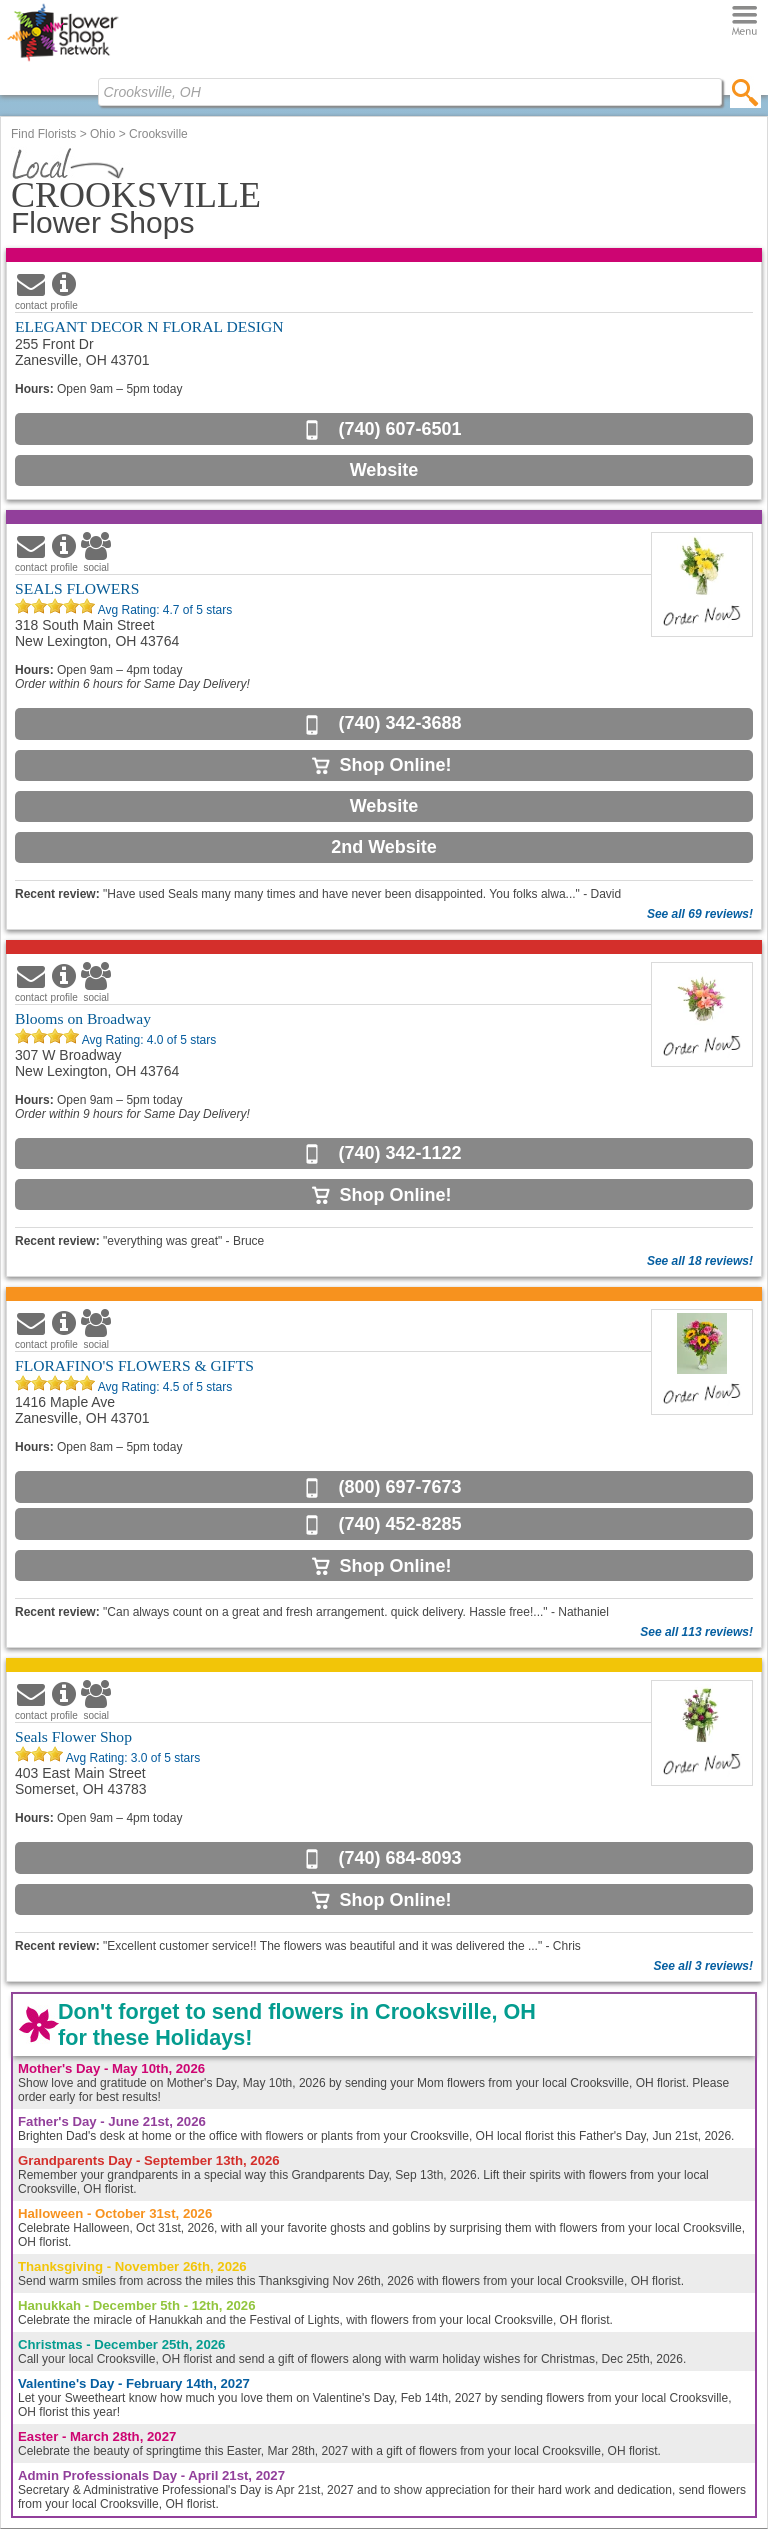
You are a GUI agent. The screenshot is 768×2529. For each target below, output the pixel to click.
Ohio (102, 134)
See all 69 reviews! (700, 914)
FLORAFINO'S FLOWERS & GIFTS (134, 1365)
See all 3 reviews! (703, 1966)
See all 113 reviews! (696, 1632)
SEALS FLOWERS (77, 588)
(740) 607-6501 (399, 429)
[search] (745, 92)
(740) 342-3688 (399, 723)
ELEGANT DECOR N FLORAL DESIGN (149, 326)
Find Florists (43, 134)
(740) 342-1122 (399, 1153)
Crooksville (158, 134)
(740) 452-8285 (399, 1524)
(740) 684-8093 (399, 1858)
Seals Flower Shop (73, 1736)
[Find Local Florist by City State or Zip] (410, 92)
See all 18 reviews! (700, 1261)
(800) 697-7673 (399, 1487)
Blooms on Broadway (83, 1018)
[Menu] (744, 21)
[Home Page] (62, 61)
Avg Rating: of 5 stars (163, 610)
